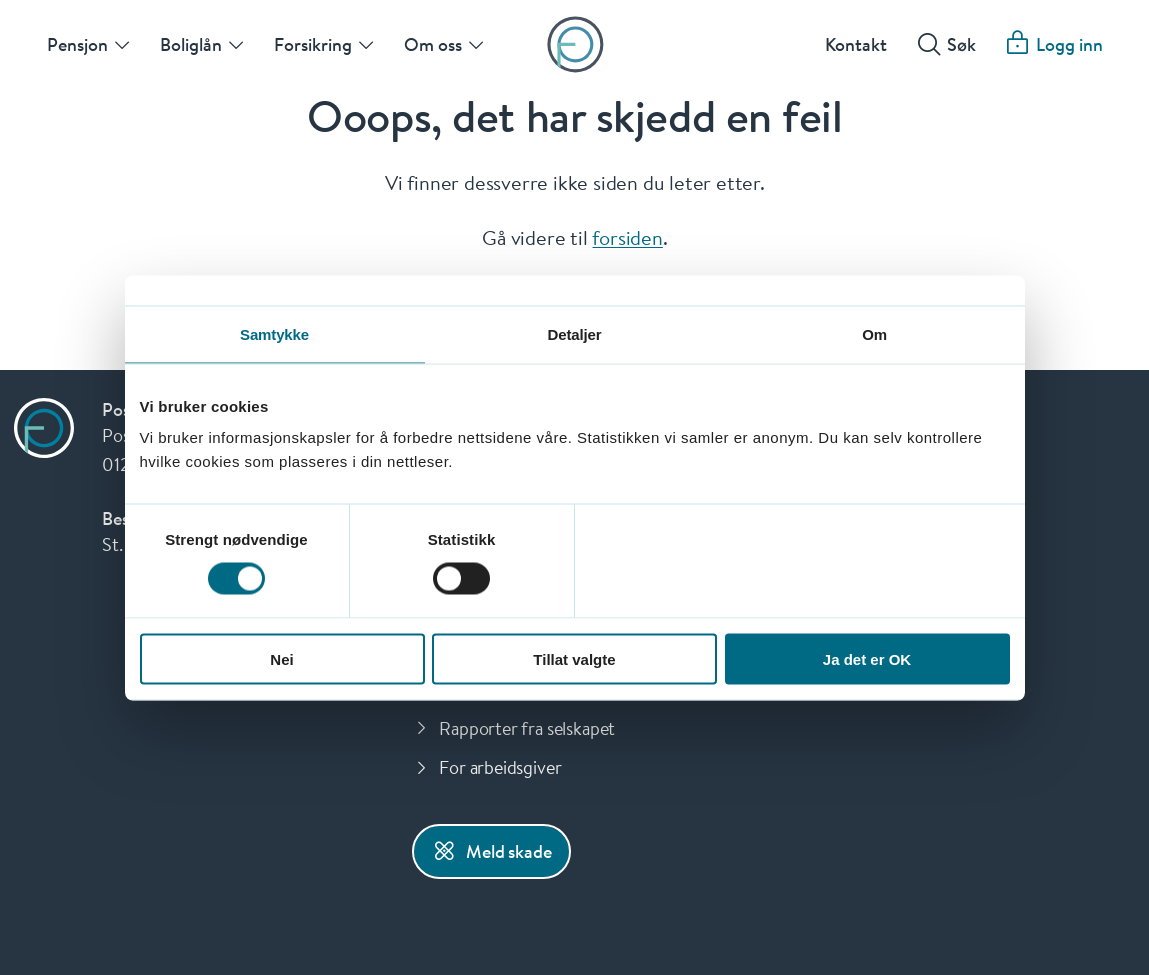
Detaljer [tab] (575, 333)
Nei (281, 658)
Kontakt (856, 44)
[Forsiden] (574, 44)
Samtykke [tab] (274, 333)
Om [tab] (874, 333)
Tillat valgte (574, 658)
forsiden (627, 237)
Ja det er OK (867, 658)
